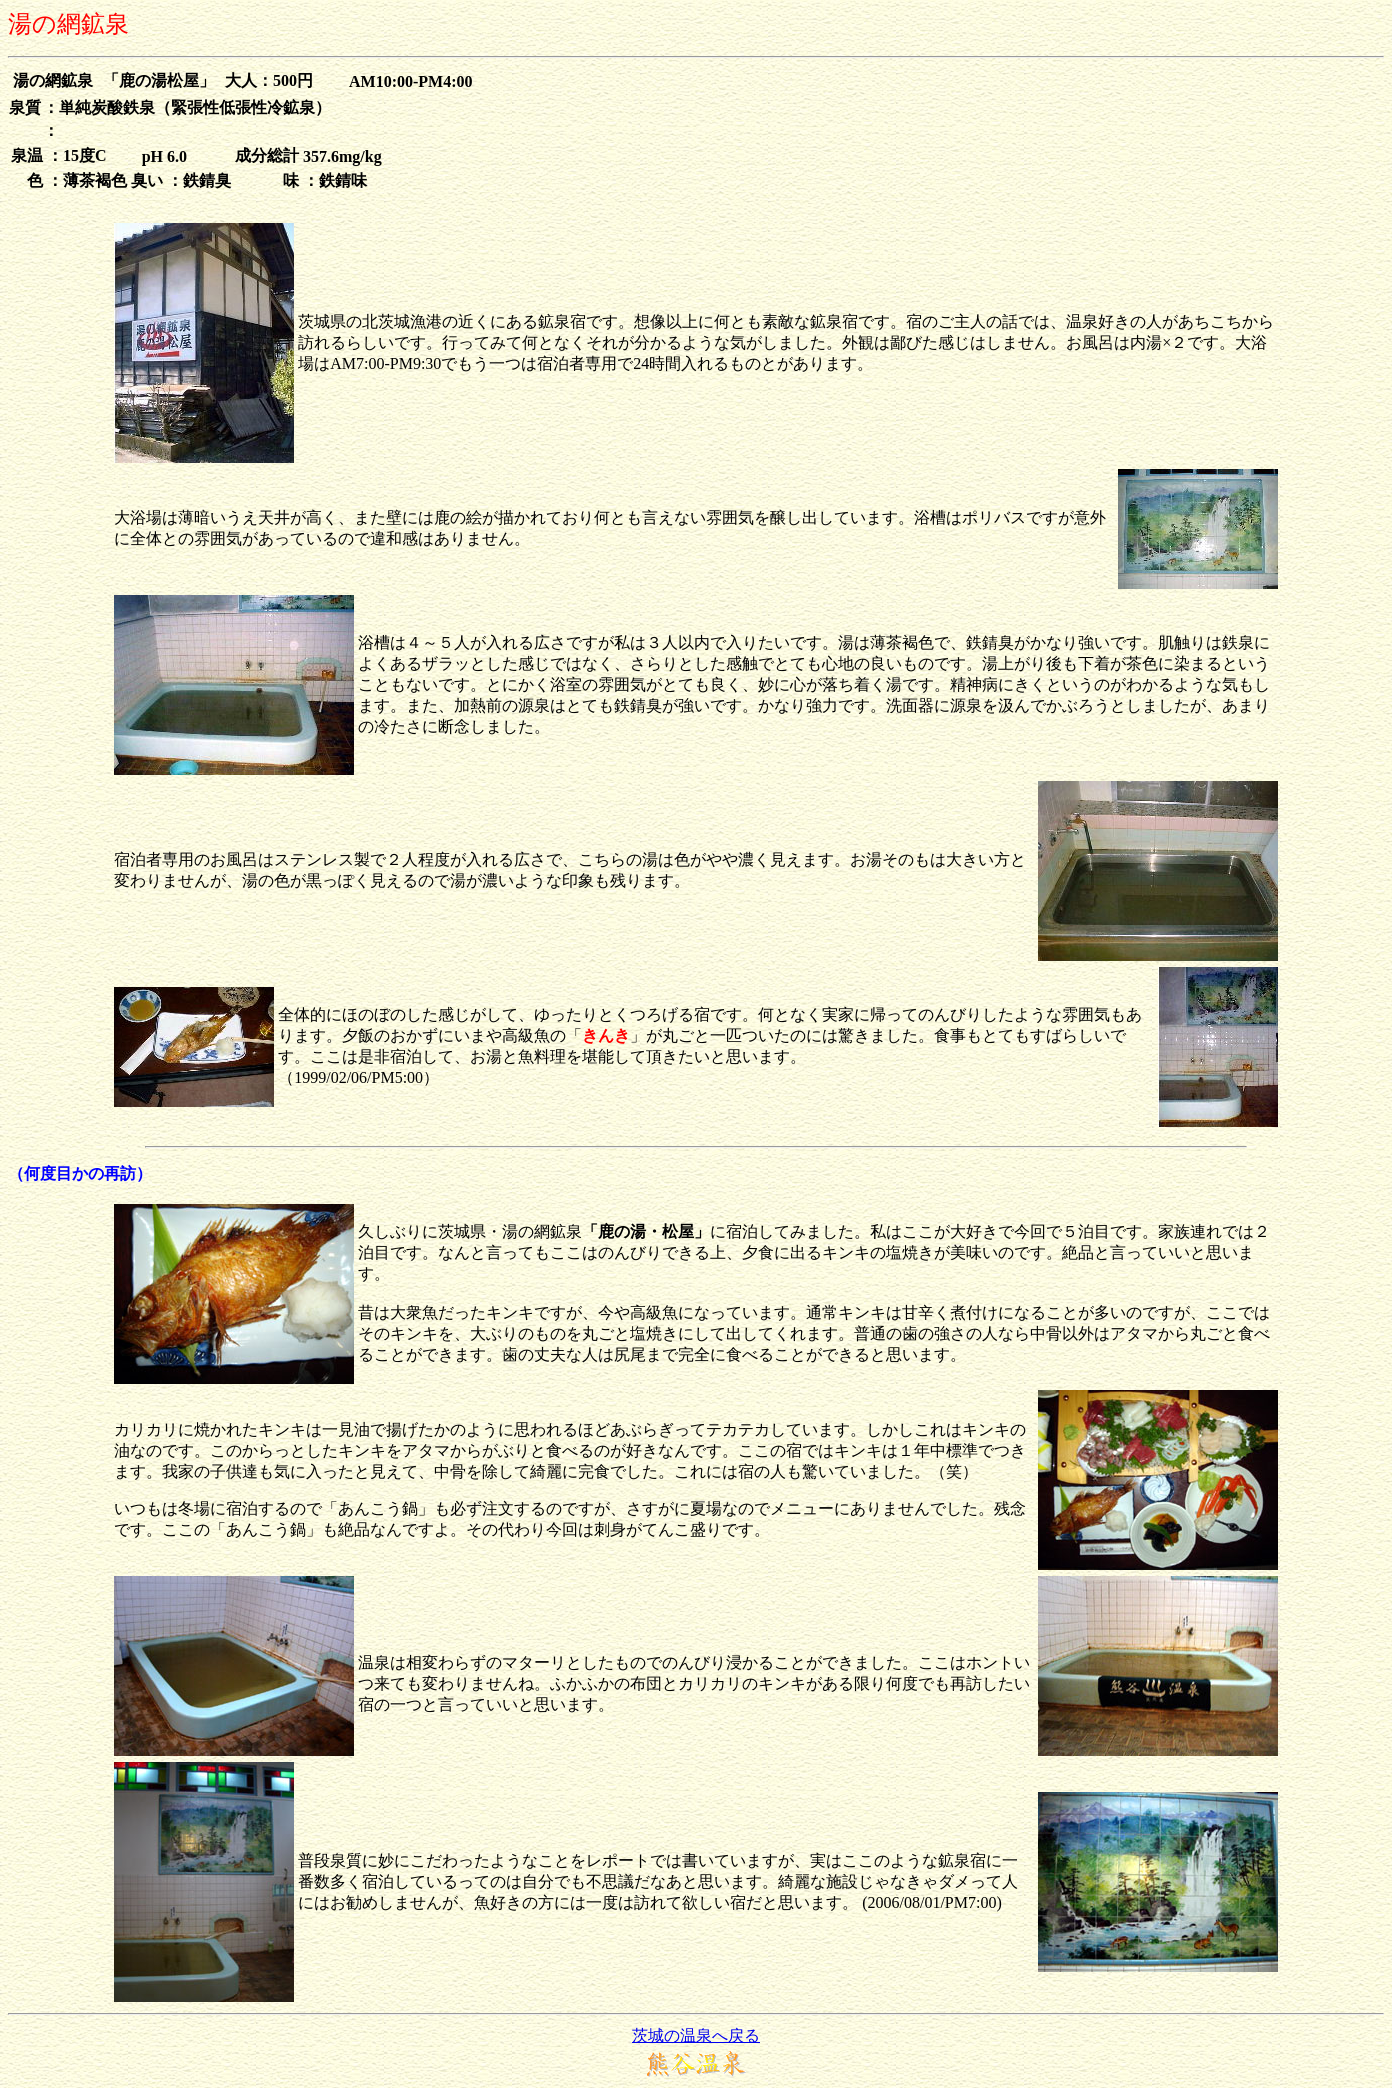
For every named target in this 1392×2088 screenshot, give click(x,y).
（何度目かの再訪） (80, 1173)
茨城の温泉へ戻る (696, 2035)
